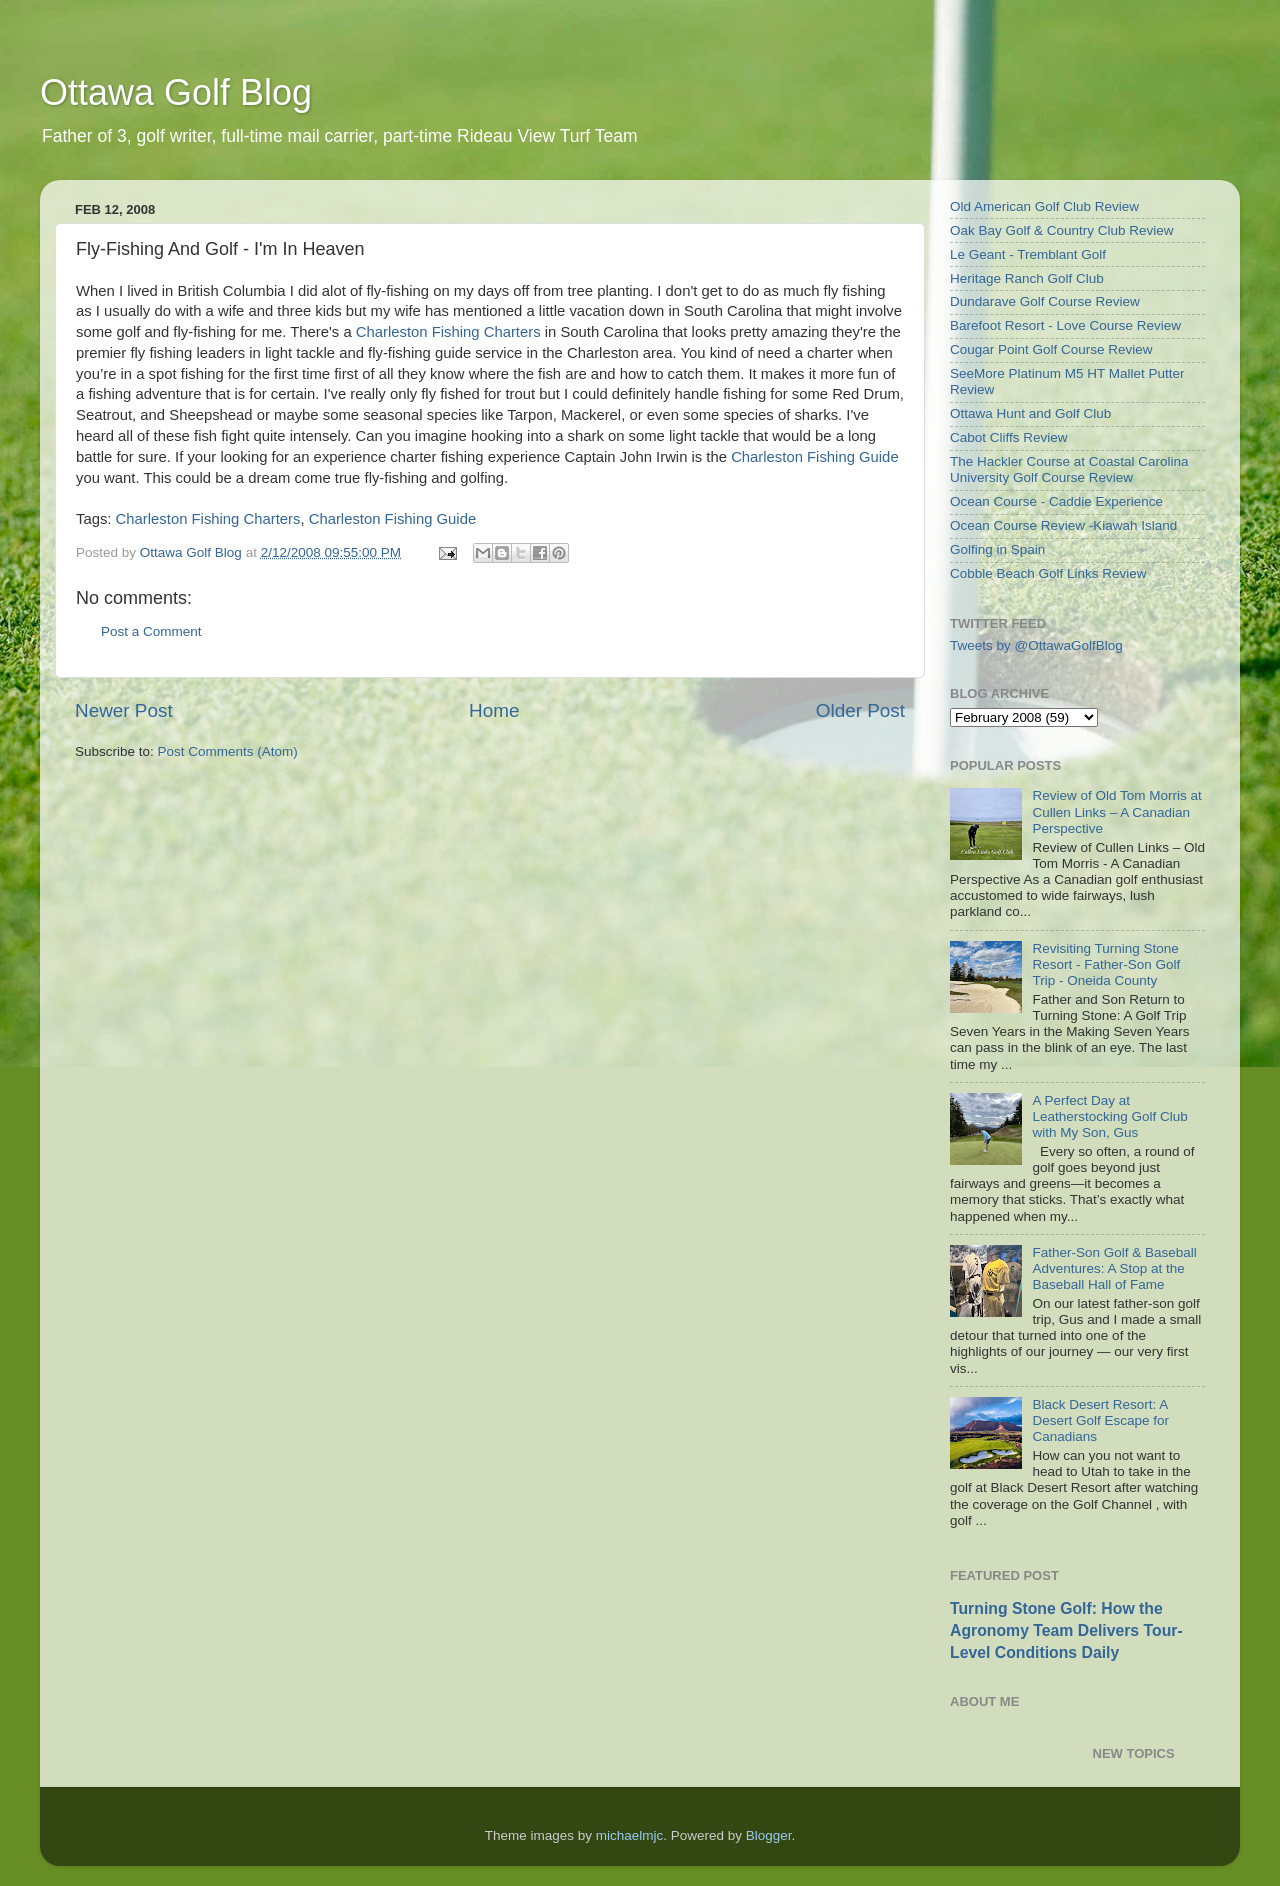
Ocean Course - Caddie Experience (1056, 501)
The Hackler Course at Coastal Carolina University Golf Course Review (1069, 469)
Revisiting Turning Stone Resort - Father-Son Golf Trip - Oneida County (1106, 964)
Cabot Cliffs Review (1009, 437)
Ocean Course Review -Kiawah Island (1063, 525)
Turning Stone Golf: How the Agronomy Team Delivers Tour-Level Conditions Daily (1066, 1630)
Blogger (769, 1835)
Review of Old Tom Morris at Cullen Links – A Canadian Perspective (1116, 811)
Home (494, 710)
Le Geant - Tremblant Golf (1028, 254)
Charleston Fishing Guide (815, 457)
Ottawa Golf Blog (176, 92)
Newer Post (124, 710)
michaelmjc (630, 1835)
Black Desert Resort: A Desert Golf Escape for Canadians (1100, 1420)
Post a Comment (151, 631)
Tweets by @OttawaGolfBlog (1036, 645)
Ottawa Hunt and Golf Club (1030, 413)
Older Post (860, 710)
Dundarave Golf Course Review (1045, 301)
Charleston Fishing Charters (448, 332)
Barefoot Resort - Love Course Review (1065, 325)
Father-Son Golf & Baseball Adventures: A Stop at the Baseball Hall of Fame (1114, 1268)
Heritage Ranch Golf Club (1027, 278)
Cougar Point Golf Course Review (1051, 349)
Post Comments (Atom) (228, 751)
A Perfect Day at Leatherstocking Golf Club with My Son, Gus (1109, 1116)
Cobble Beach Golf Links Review (1048, 573)
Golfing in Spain (997, 549)
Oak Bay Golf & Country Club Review (1062, 230)
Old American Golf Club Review (1044, 206)
